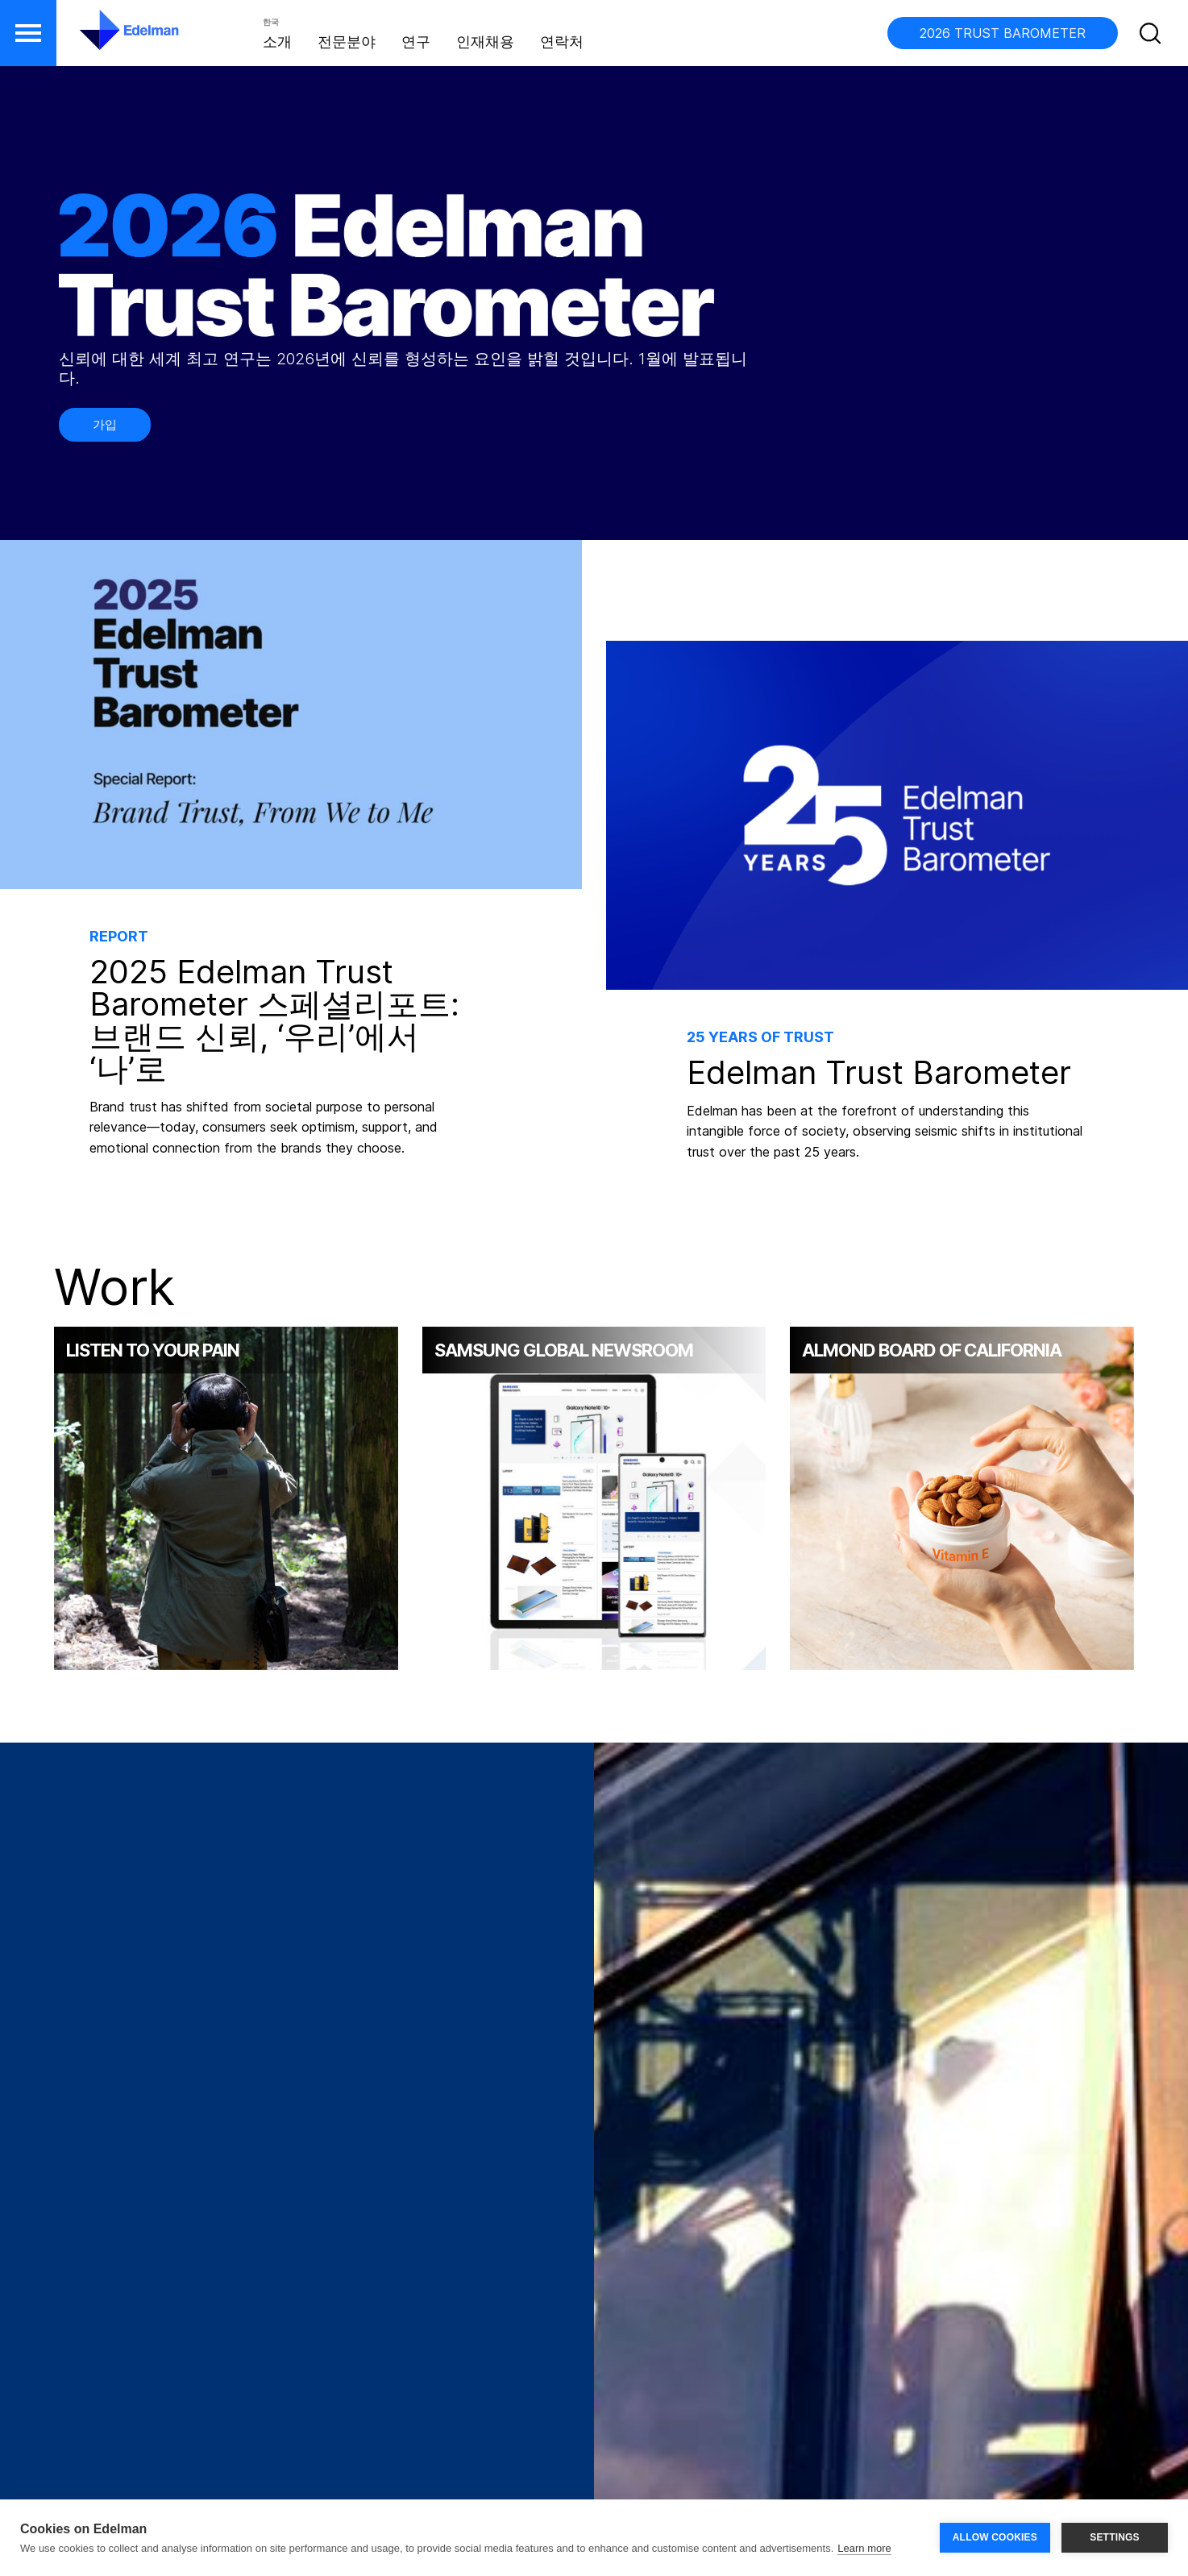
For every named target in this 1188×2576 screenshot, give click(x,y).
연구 (415, 41)
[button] (28, 33)
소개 (277, 41)
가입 (105, 424)
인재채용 (485, 41)
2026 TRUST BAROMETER (1003, 33)
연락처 (562, 41)
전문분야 (347, 41)
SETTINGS (1115, 2537)
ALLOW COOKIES (995, 2537)
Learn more (864, 2548)
